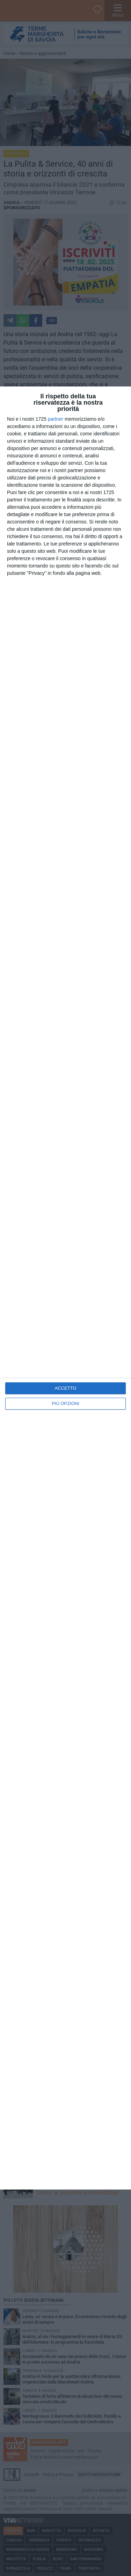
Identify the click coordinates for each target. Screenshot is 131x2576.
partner (55, 419)
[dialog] (65, 1288)
